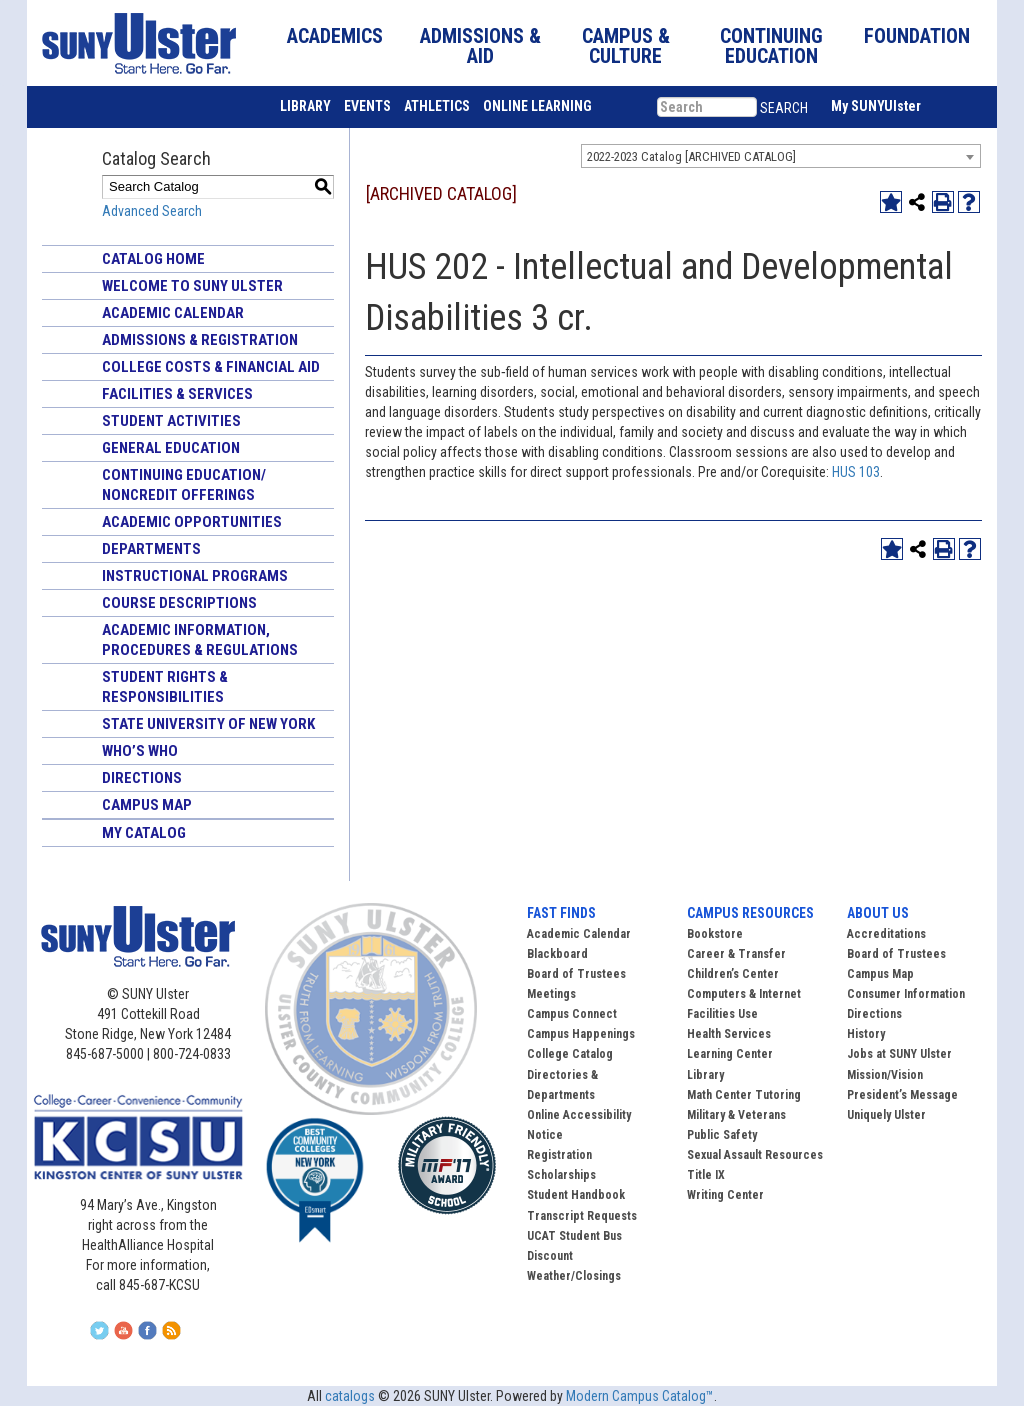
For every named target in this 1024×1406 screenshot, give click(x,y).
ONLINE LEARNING (537, 106)
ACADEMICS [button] (335, 36)
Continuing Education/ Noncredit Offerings (184, 485)
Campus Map (147, 805)
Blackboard (557, 954)
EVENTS (367, 106)
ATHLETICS (437, 106)
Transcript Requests (582, 1216)
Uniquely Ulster (886, 1115)
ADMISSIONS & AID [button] (480, 46)
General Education (171, 448)
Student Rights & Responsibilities (165, 687)
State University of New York (208, 724)
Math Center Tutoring (744, 1095)
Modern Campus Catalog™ (640, 1396)
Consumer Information (906, 994)
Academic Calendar (173, 313)
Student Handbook (576, 1195)
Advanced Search (152, 211)
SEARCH (784, 108)
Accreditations (886, 934)
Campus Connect (572, 1014)
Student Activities (171, 421)
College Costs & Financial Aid (211, 367)
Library (705, 1075)
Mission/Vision (885, 1075)
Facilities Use (722, 1014)
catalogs (350, 1396)
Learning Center (730, 1054)
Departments (151, 549)
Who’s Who (140, 751)
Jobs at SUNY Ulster (899, 1054)
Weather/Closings (574, 1276)
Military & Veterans (736, 1115)
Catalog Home (153, 259)
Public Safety (722, 1135)
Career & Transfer (736, 954)
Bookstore (715, 934)
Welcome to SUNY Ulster (192, 286)
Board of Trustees (896, 954)
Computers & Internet (744, 994)
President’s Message (902, 1095)
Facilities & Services (177, 394)
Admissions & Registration (200, 340)
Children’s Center (733, 974)
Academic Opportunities (192, 522)
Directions (142, 778)
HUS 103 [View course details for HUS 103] (856, 472)
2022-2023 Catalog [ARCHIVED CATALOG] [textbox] (691, 156)
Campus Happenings (581, 1034)
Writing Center (725, 1195)
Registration (559, 1155)
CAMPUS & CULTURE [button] (626, 46)
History (866, 1034)
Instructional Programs (195, 576)
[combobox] (781, 156)
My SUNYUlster (876, 106)
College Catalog (570, 1054)
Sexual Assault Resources (755, 1155)
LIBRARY (305, 106)
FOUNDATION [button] (917, 36)
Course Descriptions (179, 603)
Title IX (706, 1175)
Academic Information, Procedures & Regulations (200, 640)
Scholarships (561, 1175)
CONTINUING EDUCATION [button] (771, 46)
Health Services (729, 1034)
